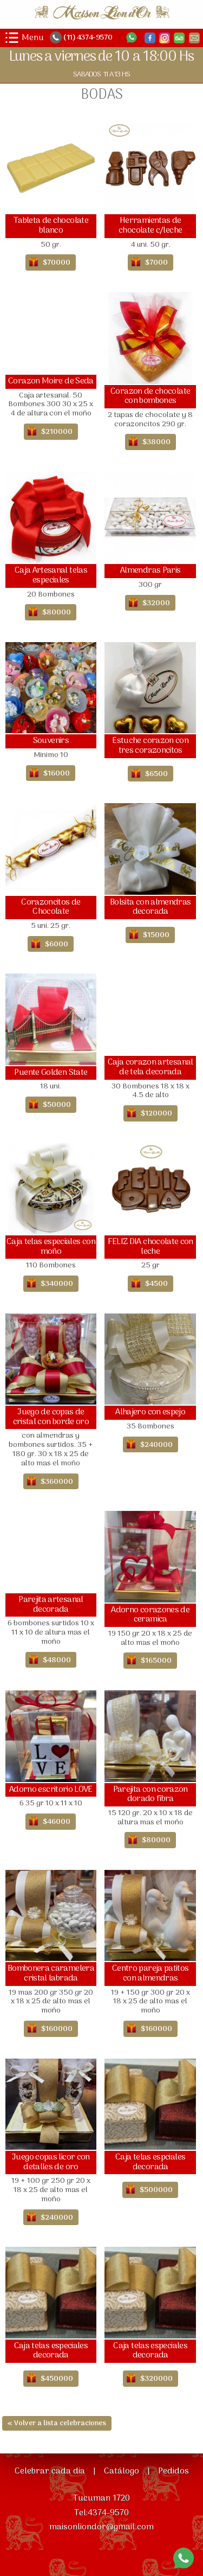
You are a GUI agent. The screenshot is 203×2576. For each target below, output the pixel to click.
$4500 (156, 1284)
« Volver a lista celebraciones (57, 2423)
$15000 (156, 935)
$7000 (156, 263)
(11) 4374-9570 (87, 37)
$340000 (57, 1284)
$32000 (156, 603)
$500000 (156, 2190)
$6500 (156, 774)
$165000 (156, 1661)
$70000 (56, 263)
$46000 (56, 1822)
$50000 (57, 1105)
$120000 (156, 1113)
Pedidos (173, 2471)
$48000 (57, 1660)
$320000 (156, 2379)
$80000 (56, 612)
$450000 (57, 2379)
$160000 (57, 2029)
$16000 (56, 773)
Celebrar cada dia (50, 2471)
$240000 (156, 1445)
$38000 (156, 442)
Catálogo (121, 2471)
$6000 (56, 944)
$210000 (57, 432)
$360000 (57, 1482)
